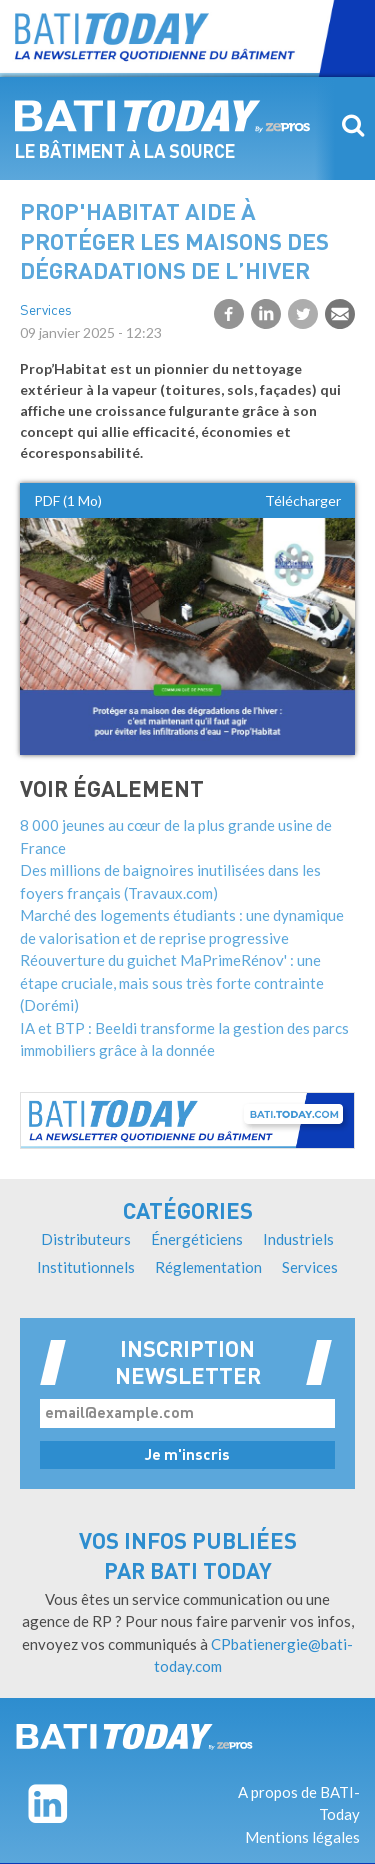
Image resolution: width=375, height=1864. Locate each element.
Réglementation (208, 1267)
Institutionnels (86, 1267)
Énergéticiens (197, 1239)
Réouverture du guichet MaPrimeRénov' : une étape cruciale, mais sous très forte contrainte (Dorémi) (172, 982)
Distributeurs (86, 1239)
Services (46, 311)
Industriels (298, 1239)
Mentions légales (302, 1837)
